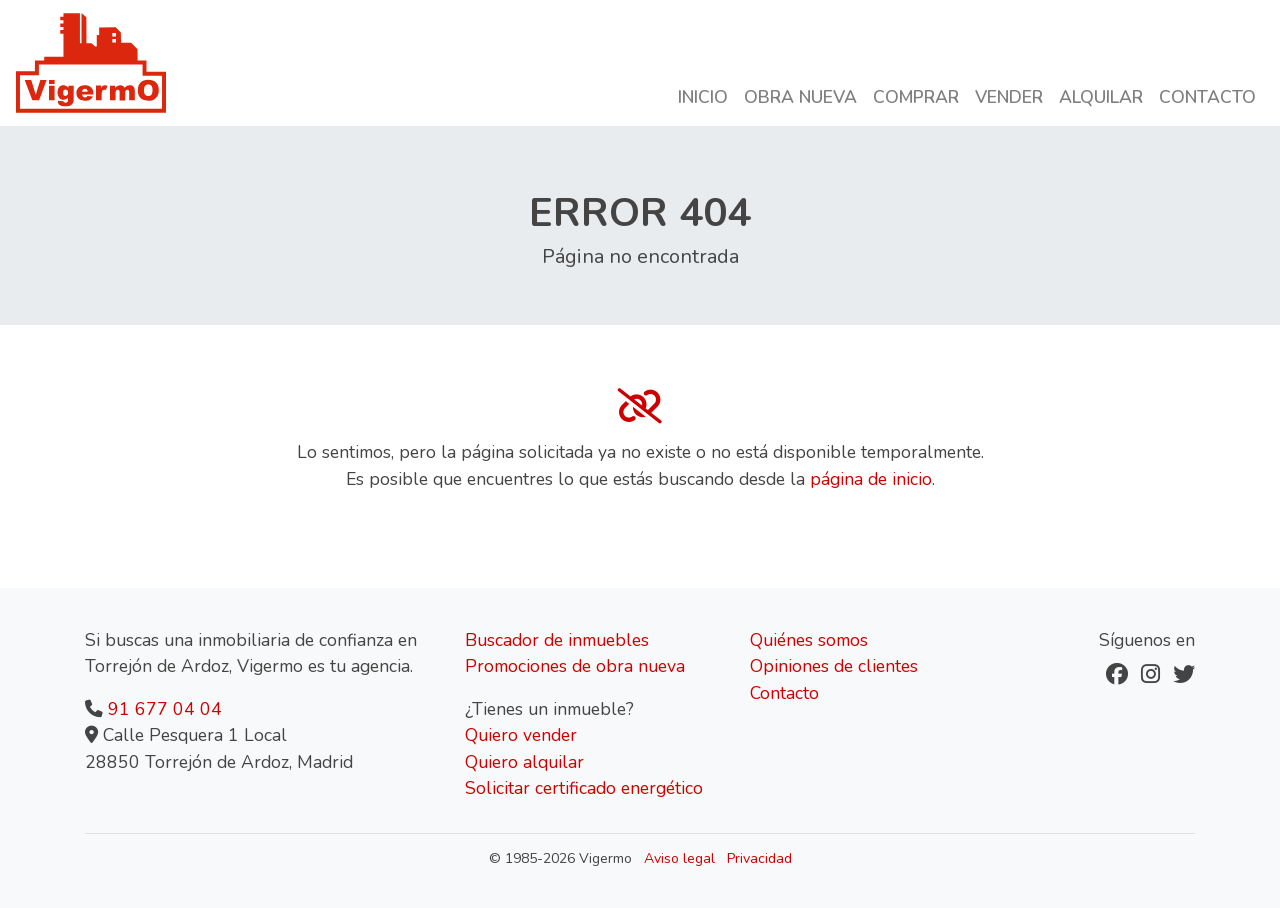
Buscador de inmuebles (557, 640)
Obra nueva (800, 97)
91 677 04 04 (165, 709)
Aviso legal (679, 858)
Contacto (1207, 97)
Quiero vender (521, 735)
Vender (1009, 97)
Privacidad (759, 858)
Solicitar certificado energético (584, 788)
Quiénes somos (809, 640)
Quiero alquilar (524, 762)
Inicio (703, 97)
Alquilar (1101, 97)
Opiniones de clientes (834, 666)
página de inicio (871, 479)
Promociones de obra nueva (575, 666)
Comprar (916, 97)
